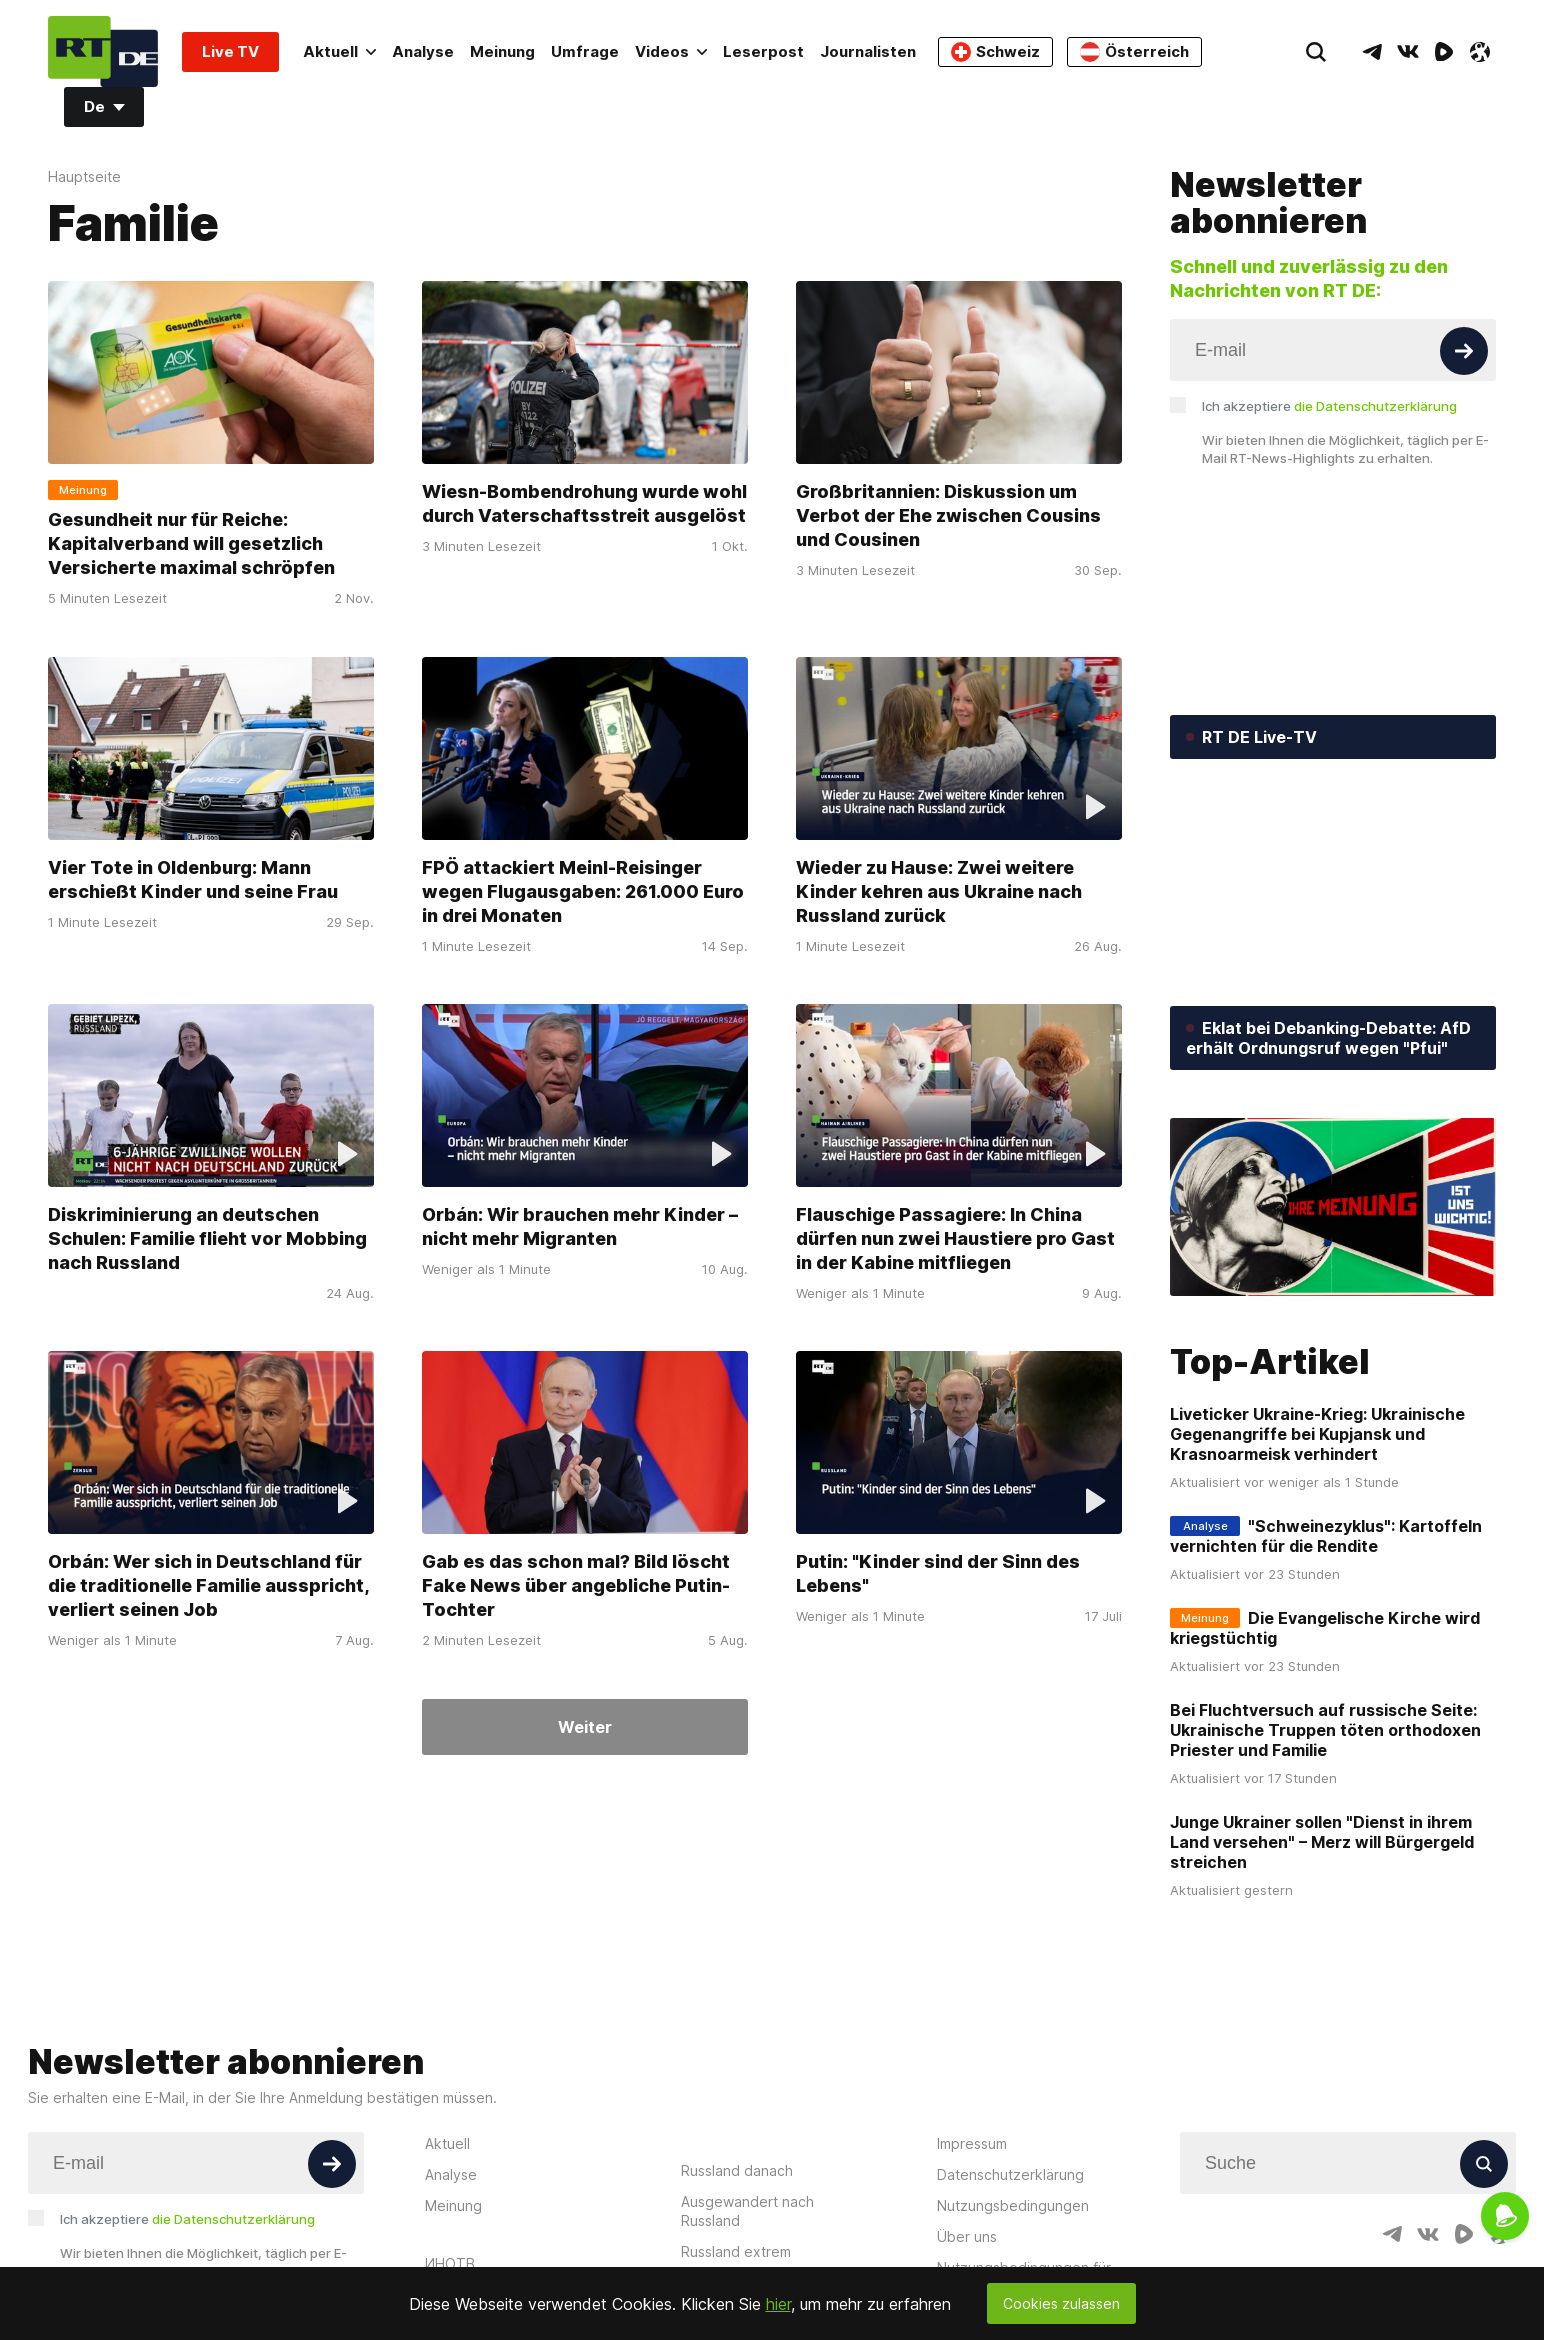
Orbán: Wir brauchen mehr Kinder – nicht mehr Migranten (580, 1226)
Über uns (967, 2236)
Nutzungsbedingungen (1013, 2205)
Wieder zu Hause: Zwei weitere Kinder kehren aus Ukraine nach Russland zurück (939, 891)
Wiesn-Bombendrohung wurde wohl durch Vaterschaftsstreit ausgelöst (584, 504)
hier (778, 2304)
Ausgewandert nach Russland (747, 2211)
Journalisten (868, 51)
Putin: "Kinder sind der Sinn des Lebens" (938, 1574)
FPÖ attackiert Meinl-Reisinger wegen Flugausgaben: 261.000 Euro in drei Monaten (583, 891)
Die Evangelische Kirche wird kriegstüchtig (1325, 1628)
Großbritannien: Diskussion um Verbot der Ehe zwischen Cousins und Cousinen (948, 516)
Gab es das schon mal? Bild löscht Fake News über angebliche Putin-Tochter (576, 1586)
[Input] (1333, 350)
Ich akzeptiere (1329, 406)
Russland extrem (736, 2251)
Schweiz (995, 52)
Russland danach (737, 2170)
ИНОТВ (450, 2263)
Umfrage (585, 51)
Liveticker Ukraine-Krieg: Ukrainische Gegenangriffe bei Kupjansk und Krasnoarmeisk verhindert (1317, 1434)
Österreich (1134, 52)
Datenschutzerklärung (1010, 2174)
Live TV (230, 51)
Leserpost (763, 51)
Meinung (502, 51)
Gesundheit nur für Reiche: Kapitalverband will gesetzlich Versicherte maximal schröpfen (191, 544)
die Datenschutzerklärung (1375, 406)
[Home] (103, 51)
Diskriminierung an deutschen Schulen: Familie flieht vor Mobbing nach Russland (207, 1238)
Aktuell (339, 51)
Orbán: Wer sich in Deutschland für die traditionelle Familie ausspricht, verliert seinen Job (209, 1586)
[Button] (1464, 351)
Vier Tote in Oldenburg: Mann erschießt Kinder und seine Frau (193, 879)
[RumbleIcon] (1444, 52)
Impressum (972, 2143)
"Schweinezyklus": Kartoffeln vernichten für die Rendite (1326, 1536)
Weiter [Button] (585, 1727)
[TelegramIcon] (1372, 52)
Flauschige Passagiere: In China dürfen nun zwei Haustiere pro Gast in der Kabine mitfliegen (955, 1238)
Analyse (423, 51)
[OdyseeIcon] (1480, 52)
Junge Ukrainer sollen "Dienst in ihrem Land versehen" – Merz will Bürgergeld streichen (1322, 1842)
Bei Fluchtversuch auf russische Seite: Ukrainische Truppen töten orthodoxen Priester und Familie (1325, 1730)
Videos (671, 51)
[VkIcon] (1408, 52)
